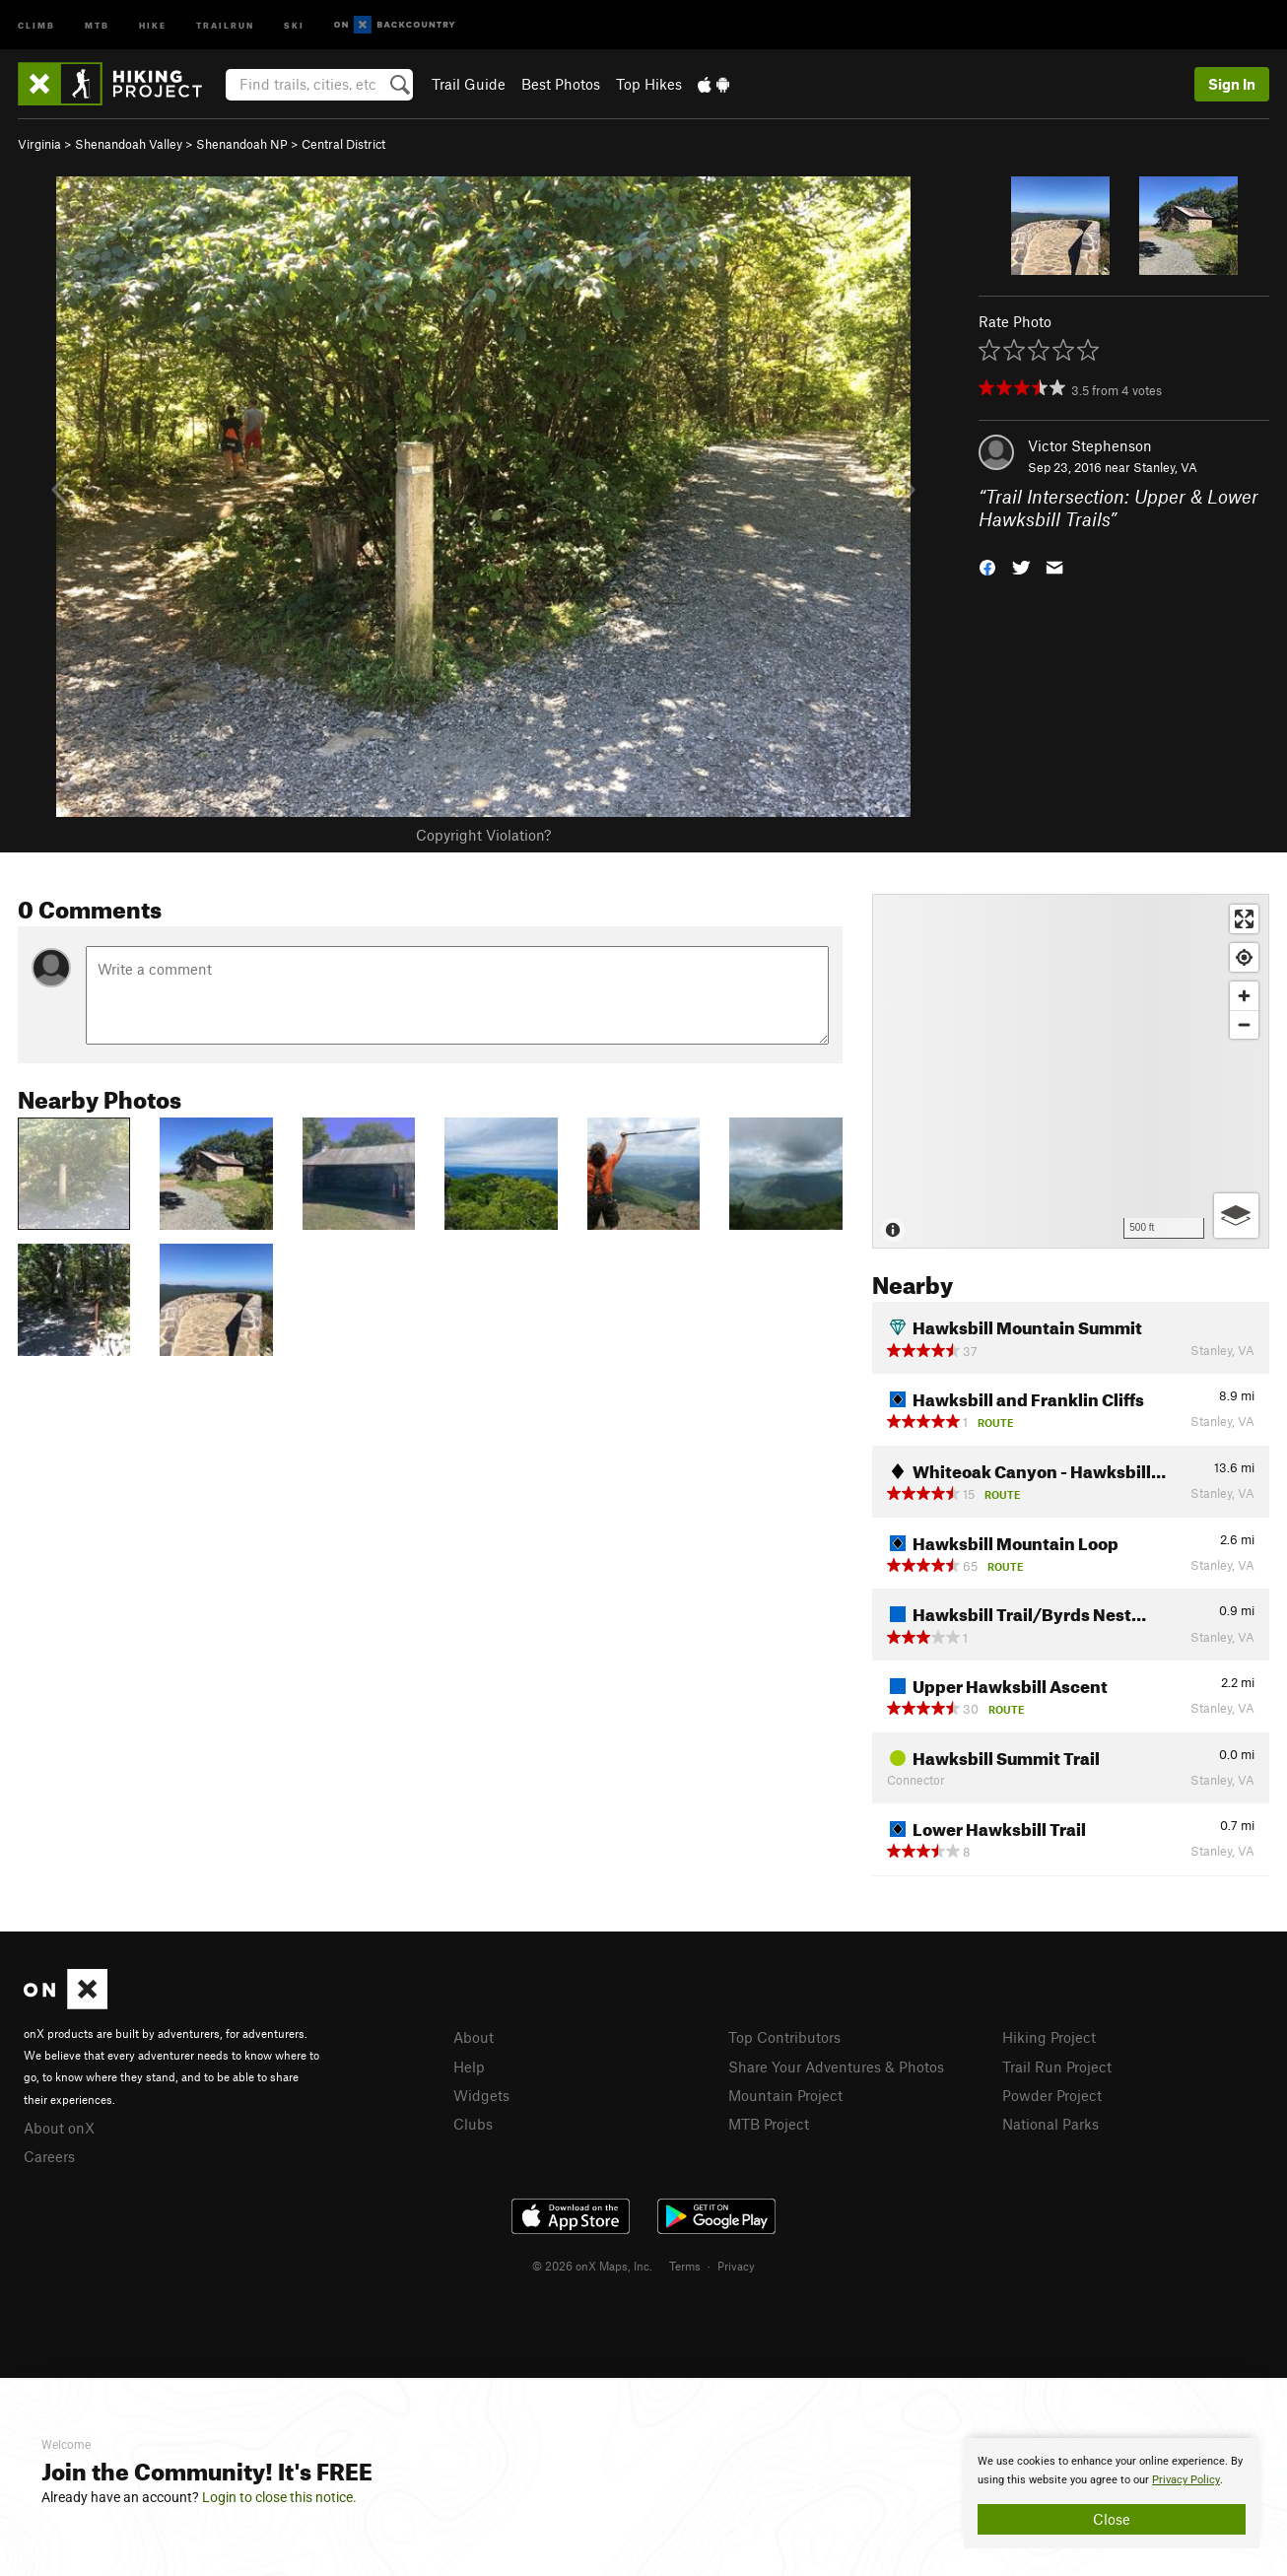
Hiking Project (1049, 2037)
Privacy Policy (1186, 2480)
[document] (1112, 2493)
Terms (685, 2265)
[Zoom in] (1244, 996)
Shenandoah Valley (128, 144)
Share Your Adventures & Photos (836, 2066)
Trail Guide (469, 84)
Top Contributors (784, 2037)
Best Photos (560, 84)
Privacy (736, 2265)
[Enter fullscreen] (1244, 919)
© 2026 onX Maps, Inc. (592, 2265)
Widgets (481, 2095)
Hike (153, 24)
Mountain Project (785, 2095)
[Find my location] (1244, 957)
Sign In (1231, 84)
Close (1111, 2519)
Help (469, 2066)
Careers (49, 2156)
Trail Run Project (1057, 2066)
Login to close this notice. (279, 2497)
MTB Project (768, 2124)
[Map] (1070, 1071)
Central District (343, 144)
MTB (97, 24)
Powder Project (1052, 2095)
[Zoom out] (1244, 1024)
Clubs (473, 2124)
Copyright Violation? (483, 835)
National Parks (1050, 2124)
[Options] (1236, 1215)
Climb (36, 24)
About (473, 2037)
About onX (59, 2127)
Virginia (39, 144)
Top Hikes (649, 84)
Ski (294, 24)
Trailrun (225, 24)
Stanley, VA (1165, 467)
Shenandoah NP (242, 144)
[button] (987, 565)
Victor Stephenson (1090, 445)
